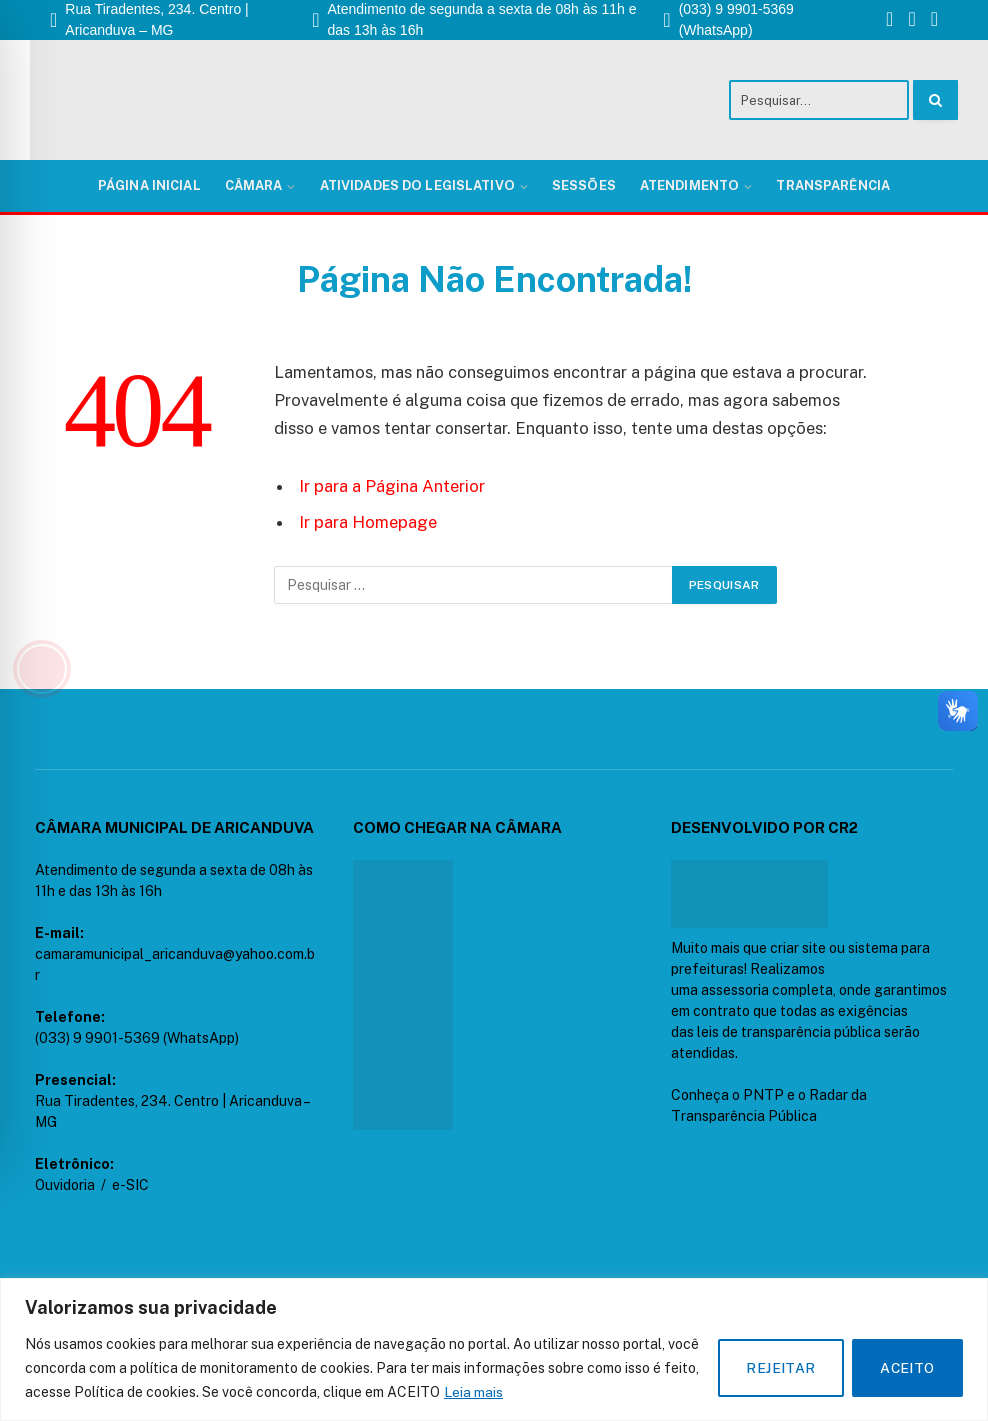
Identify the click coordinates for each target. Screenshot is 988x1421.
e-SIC (130, 1185)
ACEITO (906, 1368)
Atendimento (689, 185)
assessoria (735, 990)
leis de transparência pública (789, 1032)
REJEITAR (777, 1368)
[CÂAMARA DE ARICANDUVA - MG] (403, 995)
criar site (798, 948)
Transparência (833, 185)
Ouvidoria (65, 1185)
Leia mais (473, 1392)
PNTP (763, 1095)
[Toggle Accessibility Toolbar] (42, 669)
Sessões (584, 185)
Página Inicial (149, 185)
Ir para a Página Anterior (392, 486)
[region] (494, 1349)
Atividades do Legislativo (417, 185)
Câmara (254, 185)
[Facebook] (889, 20)
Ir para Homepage (368, 522)
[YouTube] (934, 20)
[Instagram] (911, 20)
